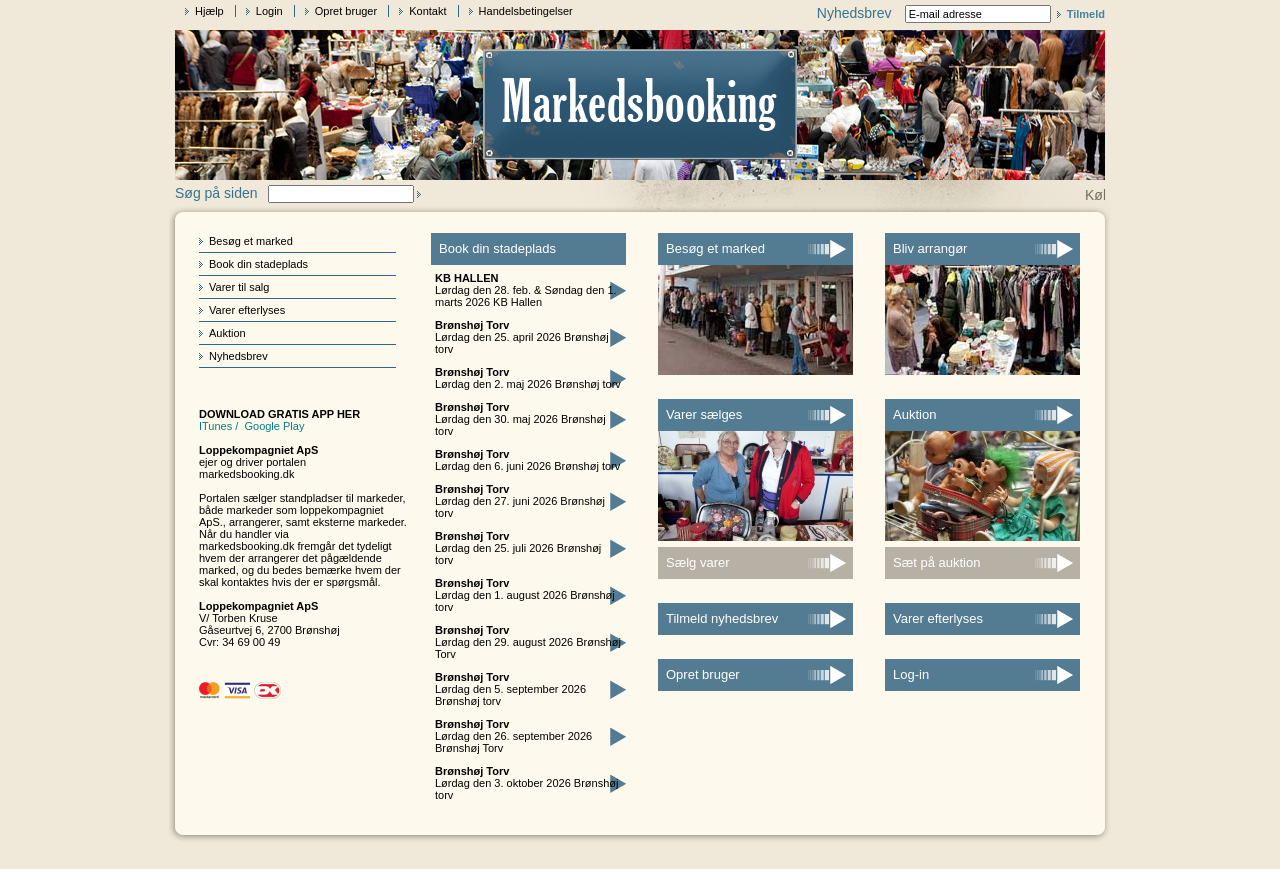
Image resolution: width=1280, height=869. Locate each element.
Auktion (227, 333)
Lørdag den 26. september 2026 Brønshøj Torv (513, 736)
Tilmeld (1086, 14)
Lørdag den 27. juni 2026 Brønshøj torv (520, 501)
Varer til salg (239, 287)
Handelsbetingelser (526, 11)
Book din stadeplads (258, 264)
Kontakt (427, 11)
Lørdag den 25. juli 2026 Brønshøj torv (518, 548)
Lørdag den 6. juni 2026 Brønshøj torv (527, 460)
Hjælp (209, 11)
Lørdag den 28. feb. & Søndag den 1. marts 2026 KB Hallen (526, 290)
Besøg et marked (251, 241)
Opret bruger (346, 11)
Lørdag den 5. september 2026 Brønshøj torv (510, 689)
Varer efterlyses (247, 310)
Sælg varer (698, 562)
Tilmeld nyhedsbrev (722, 618)
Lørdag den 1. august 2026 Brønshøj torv (525, 595)
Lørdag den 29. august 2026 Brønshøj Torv (528, 642)
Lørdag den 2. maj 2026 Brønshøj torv (528, 378)
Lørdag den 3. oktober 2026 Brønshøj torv (526, 783)
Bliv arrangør (930, 248)
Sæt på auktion (936, 562)
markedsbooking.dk (246, 474)
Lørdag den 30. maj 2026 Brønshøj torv (520, 419)
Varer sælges (704, 414)
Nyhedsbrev (238, 356)
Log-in (911, 674)
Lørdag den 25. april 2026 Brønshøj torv (522, 337)
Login (269, 11)
